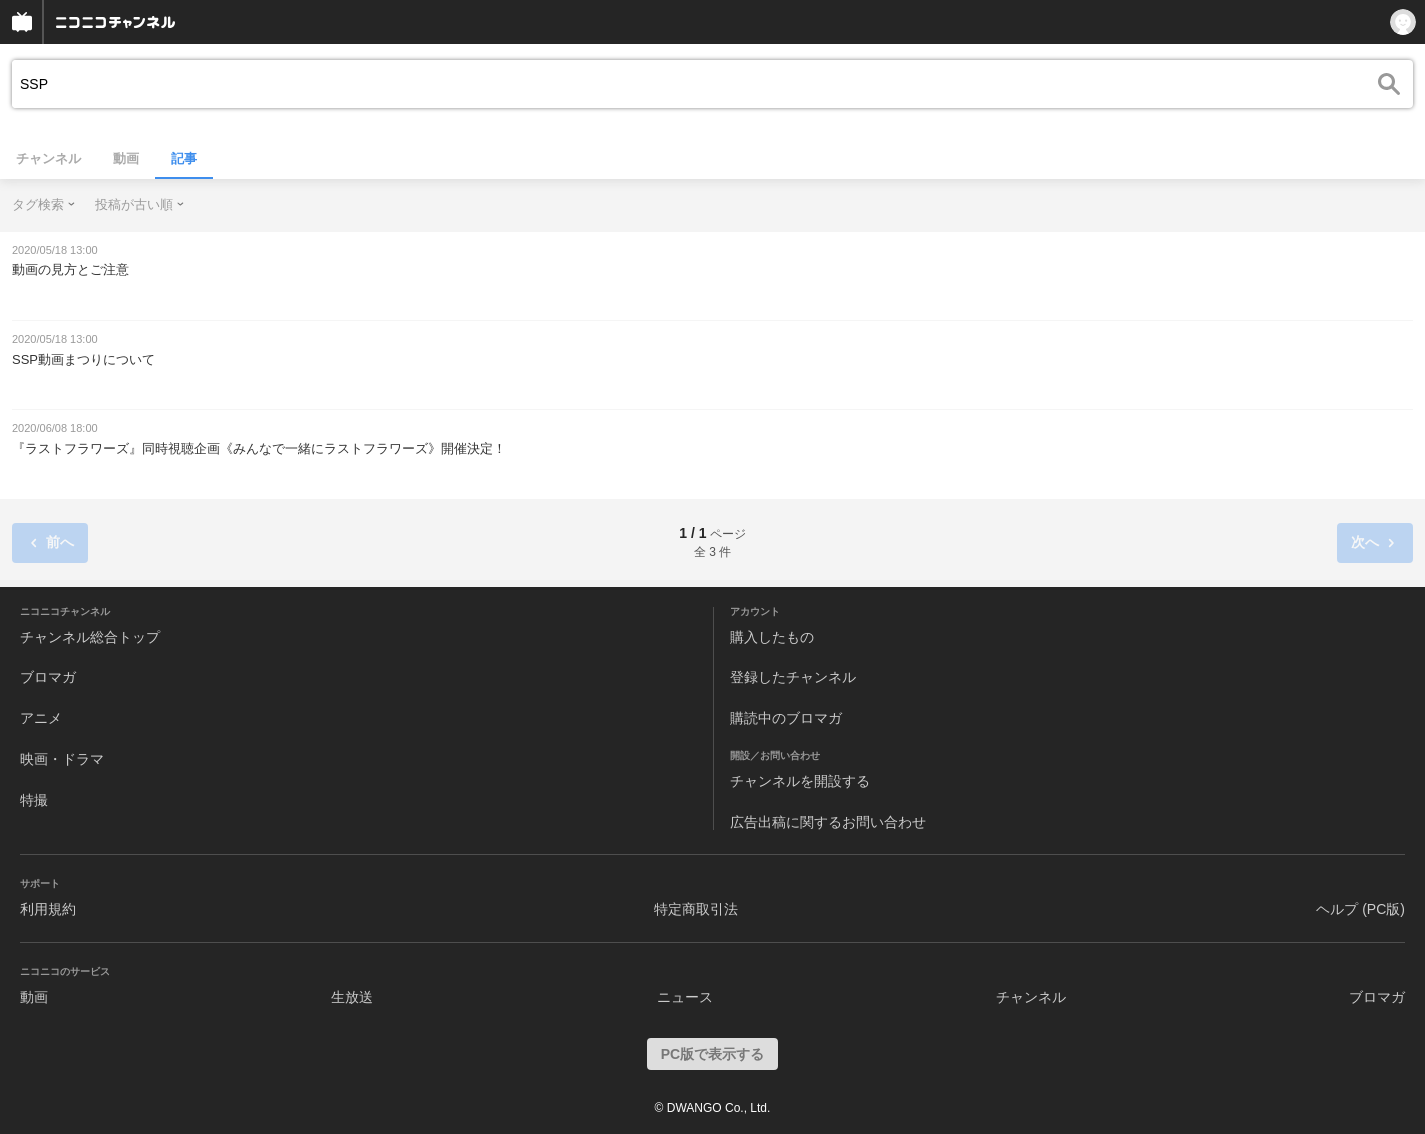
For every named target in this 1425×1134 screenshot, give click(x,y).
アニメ (41, 718)
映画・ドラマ (62, 759)
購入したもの (772, 637)
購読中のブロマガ (786, 718)
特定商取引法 (696, 909)
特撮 (34, 800)
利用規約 (48, 909)
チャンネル (48, 158)
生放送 (352, 997)
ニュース (685, 997)
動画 (126, 158)
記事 (184, 158)
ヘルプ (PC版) (1360, 909)
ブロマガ (48, 677)
